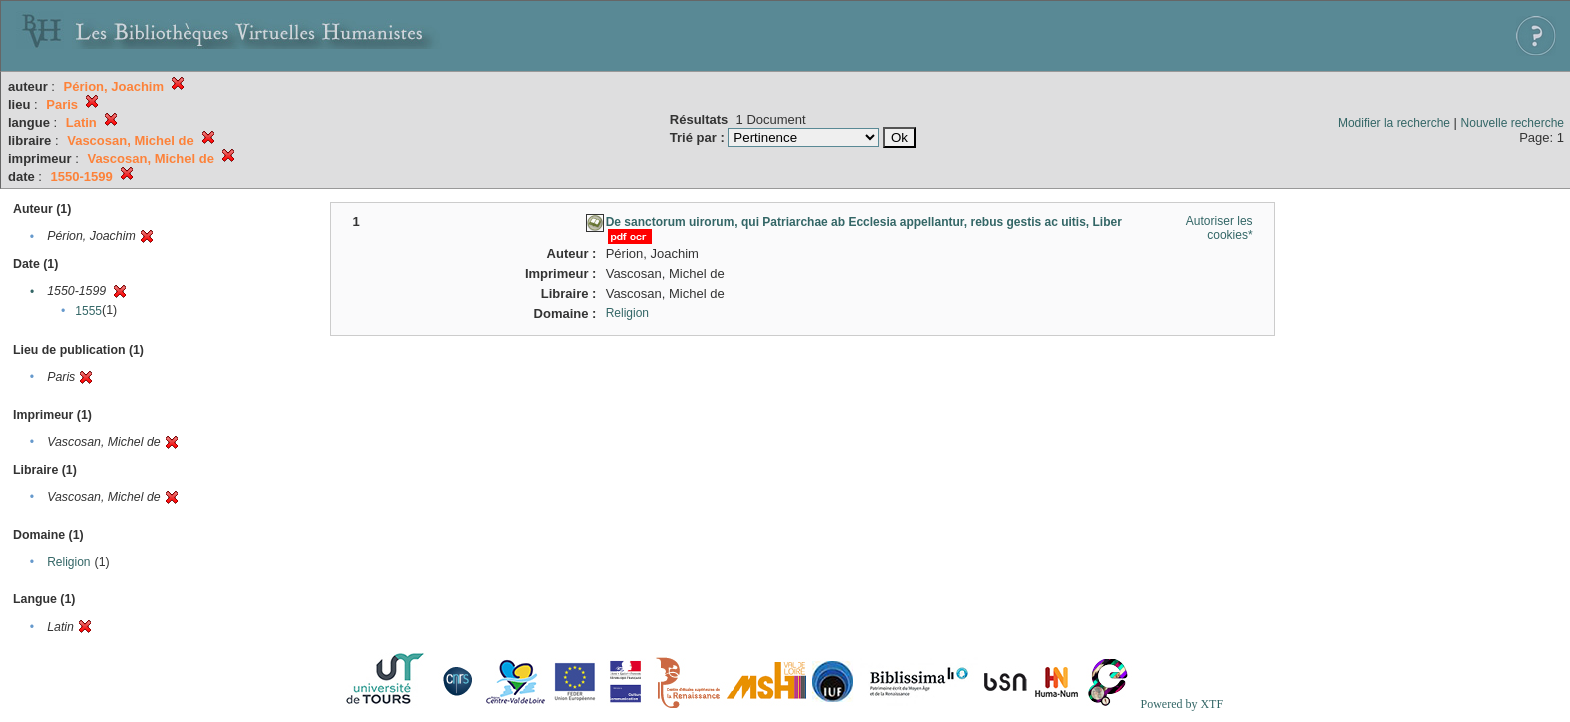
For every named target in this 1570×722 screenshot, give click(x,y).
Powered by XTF (1181, 704)
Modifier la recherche (1394, 123)
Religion (68, 562)
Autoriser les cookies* (1219, 228)
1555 (88, 311)
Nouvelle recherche (1512, 123)
